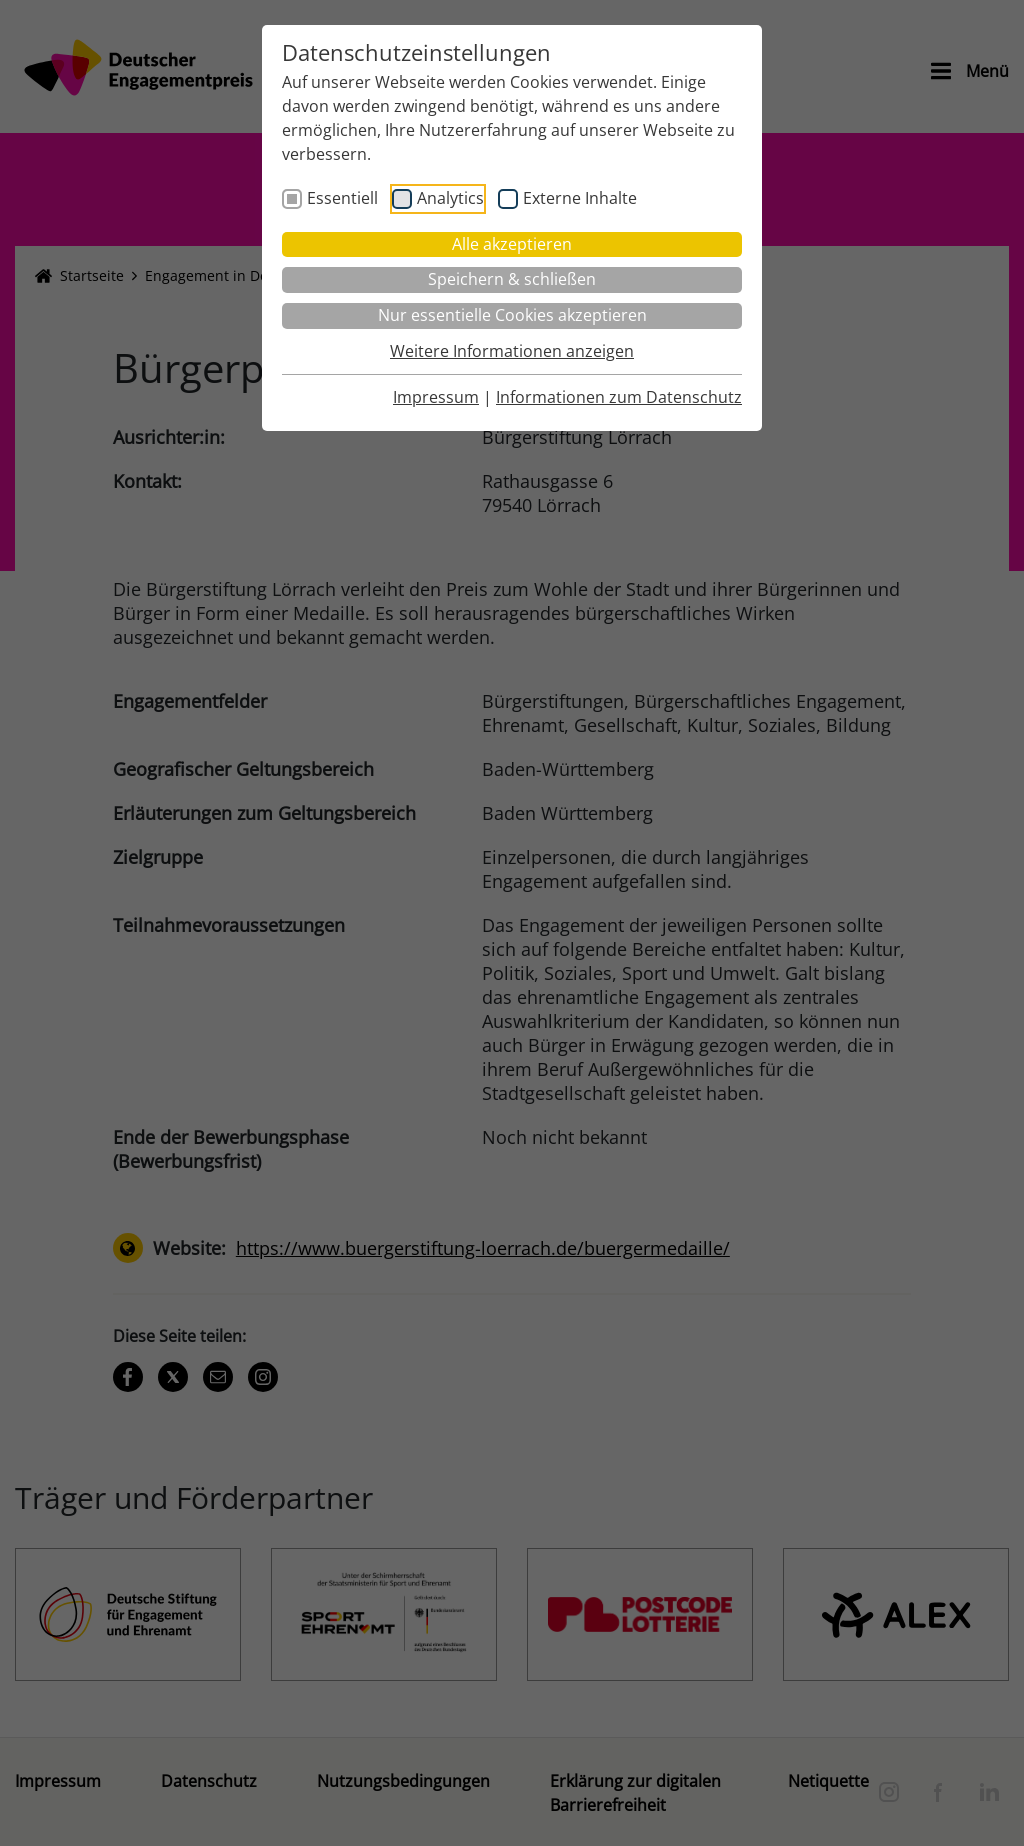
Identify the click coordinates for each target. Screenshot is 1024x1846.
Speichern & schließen (512, 279)
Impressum (436, 397)
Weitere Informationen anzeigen (512, 351)
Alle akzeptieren (512, 244)
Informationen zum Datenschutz (619, 397)
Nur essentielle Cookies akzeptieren (512, 315)
